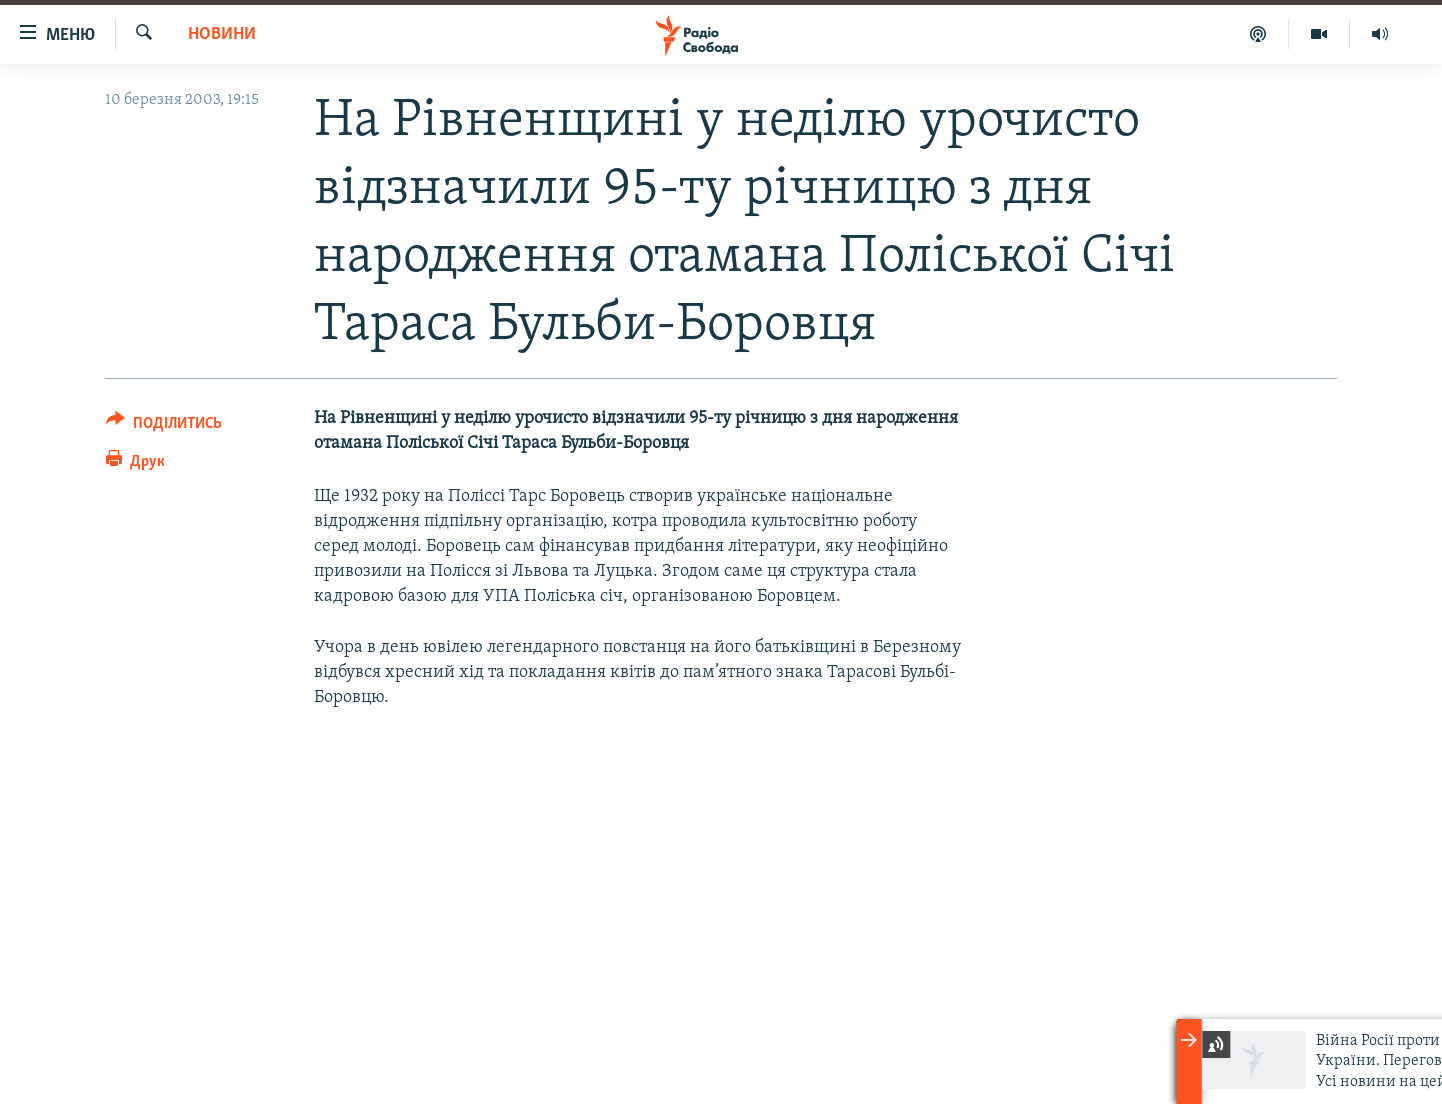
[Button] (164, 426)
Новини (222, 34)
